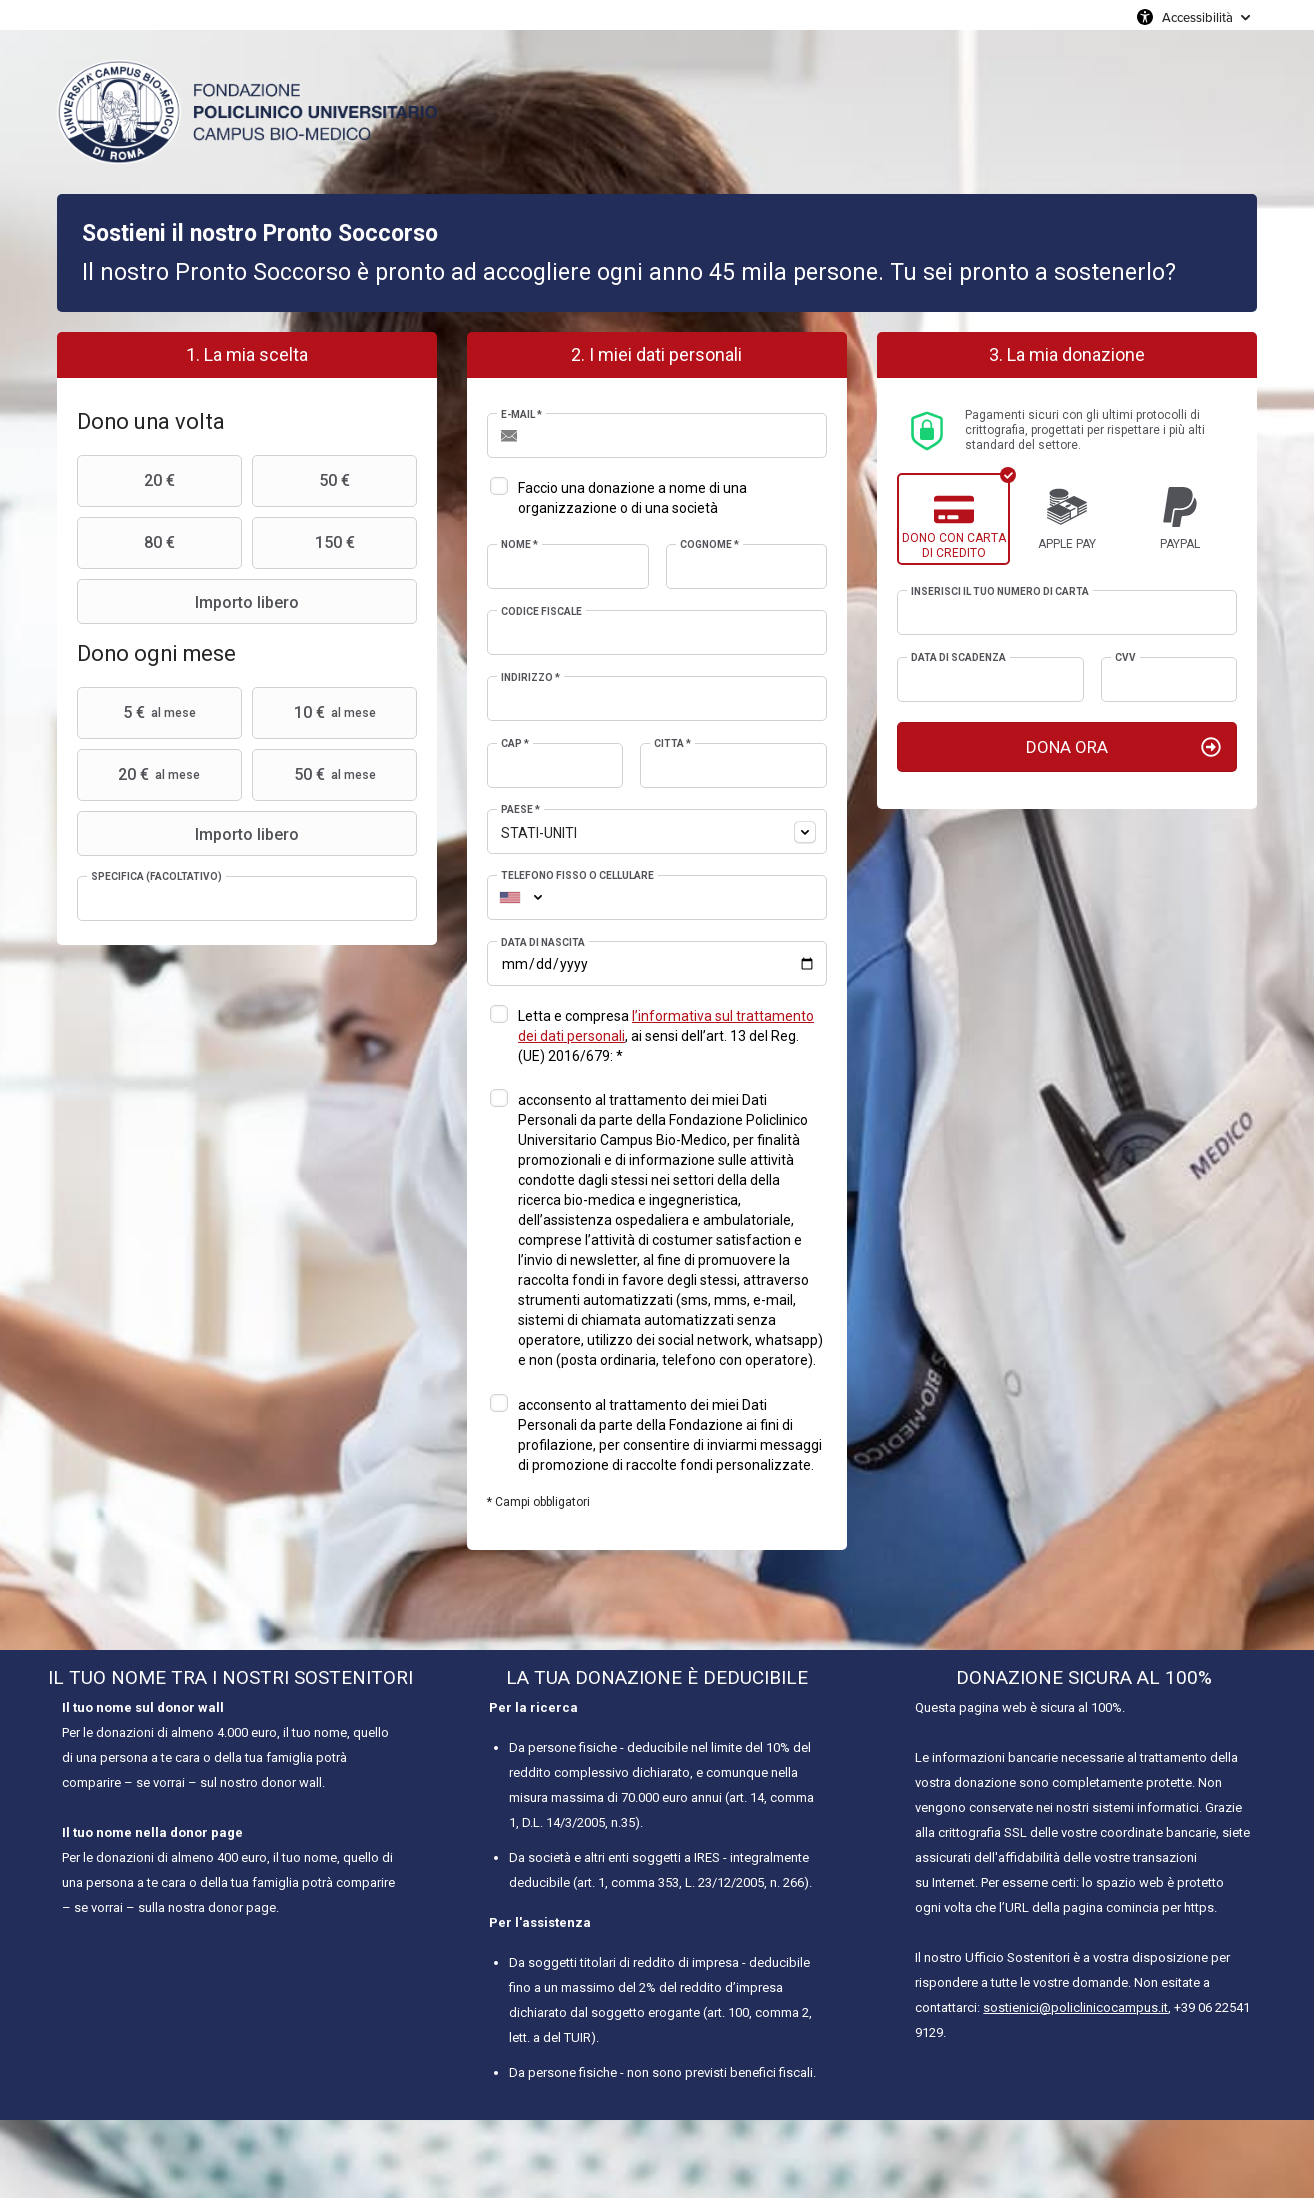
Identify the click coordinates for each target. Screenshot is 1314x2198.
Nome (519, 544)
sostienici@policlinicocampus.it (1075, 2007)
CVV (1125, 657)
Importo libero (190, 602)
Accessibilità (1197, 17)
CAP (515, 743)
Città (672, 743)
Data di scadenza (958, 657)
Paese (520, 809)
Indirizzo (530, 677)
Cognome (709, 544)
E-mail (521, 414)
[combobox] (657, 831)
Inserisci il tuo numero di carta (1000, 591)
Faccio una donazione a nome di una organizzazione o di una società (632, 498)
